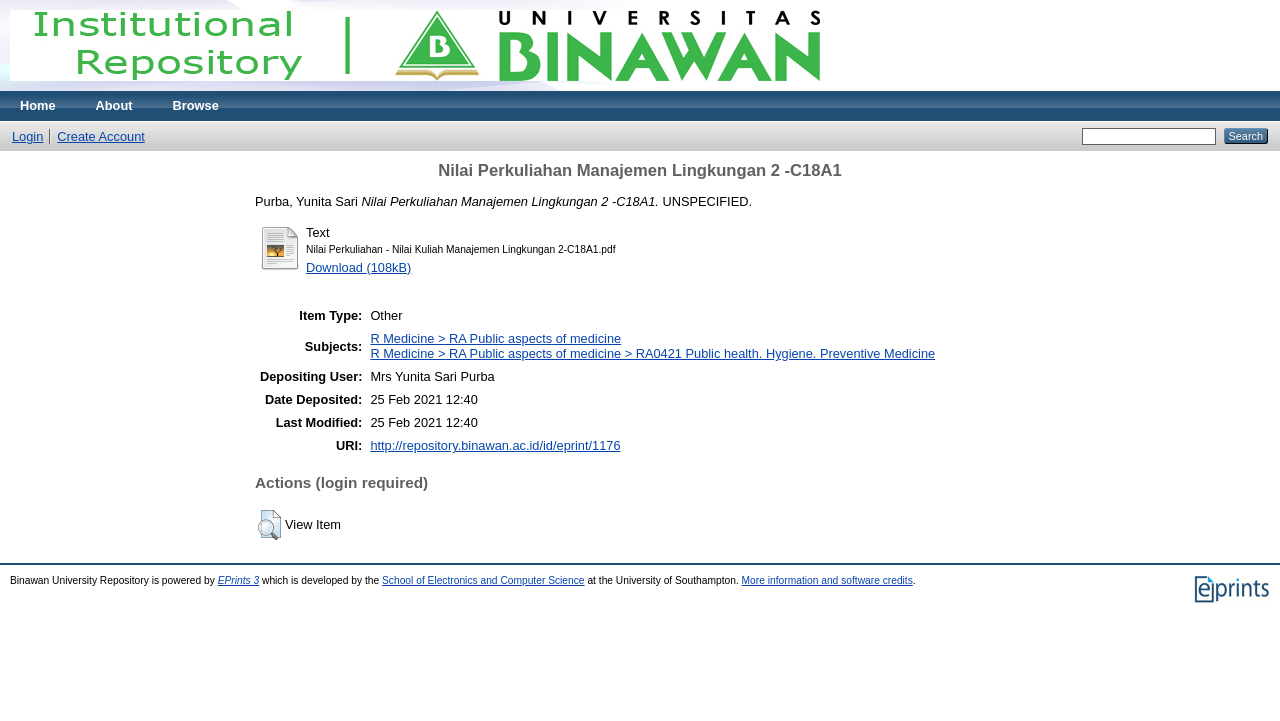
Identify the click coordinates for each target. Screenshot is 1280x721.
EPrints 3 (239, 580)
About (114, 105)
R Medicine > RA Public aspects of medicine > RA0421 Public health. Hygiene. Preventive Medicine (652, 353)
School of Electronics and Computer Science (483, 580)
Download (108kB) (358, 267)
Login (27, 136)
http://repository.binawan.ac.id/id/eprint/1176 (495, 445)
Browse (196, 105)
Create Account (101, 136)
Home (38, 105)
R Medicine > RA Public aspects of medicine (495, 338)
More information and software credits (827, 580)
